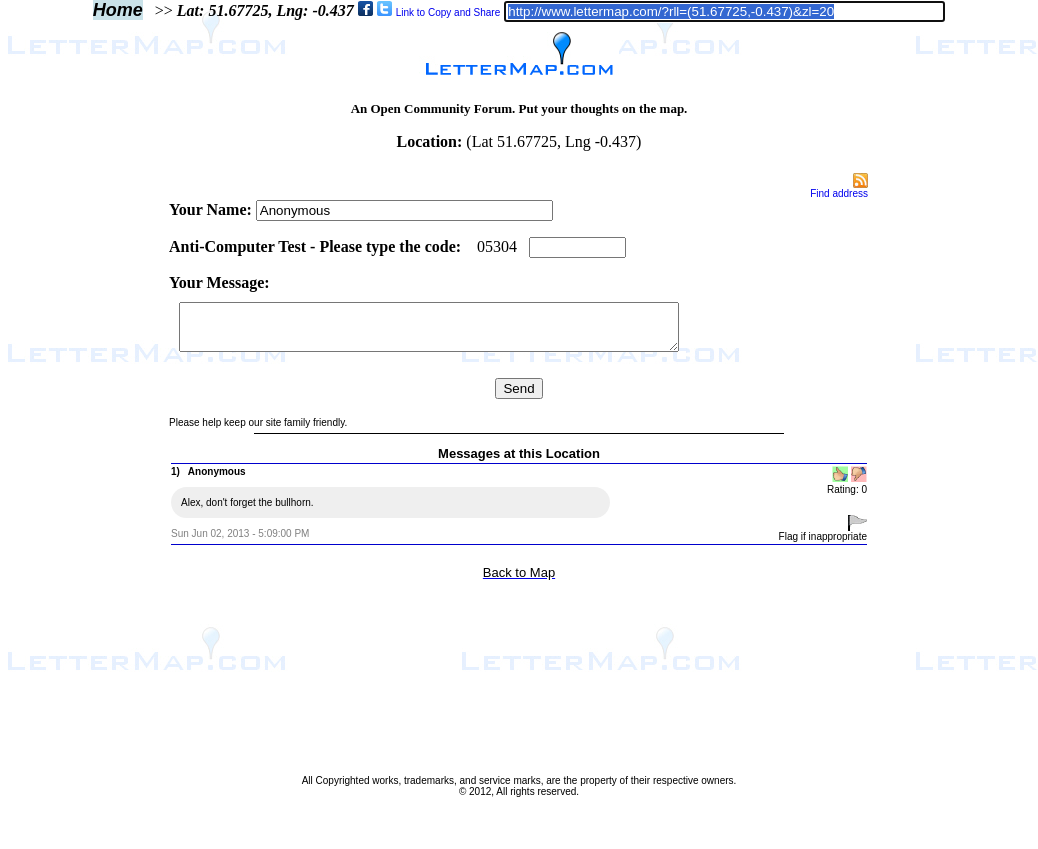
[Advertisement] (83, 472)
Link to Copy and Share (448, 12)
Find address (839, 193)
